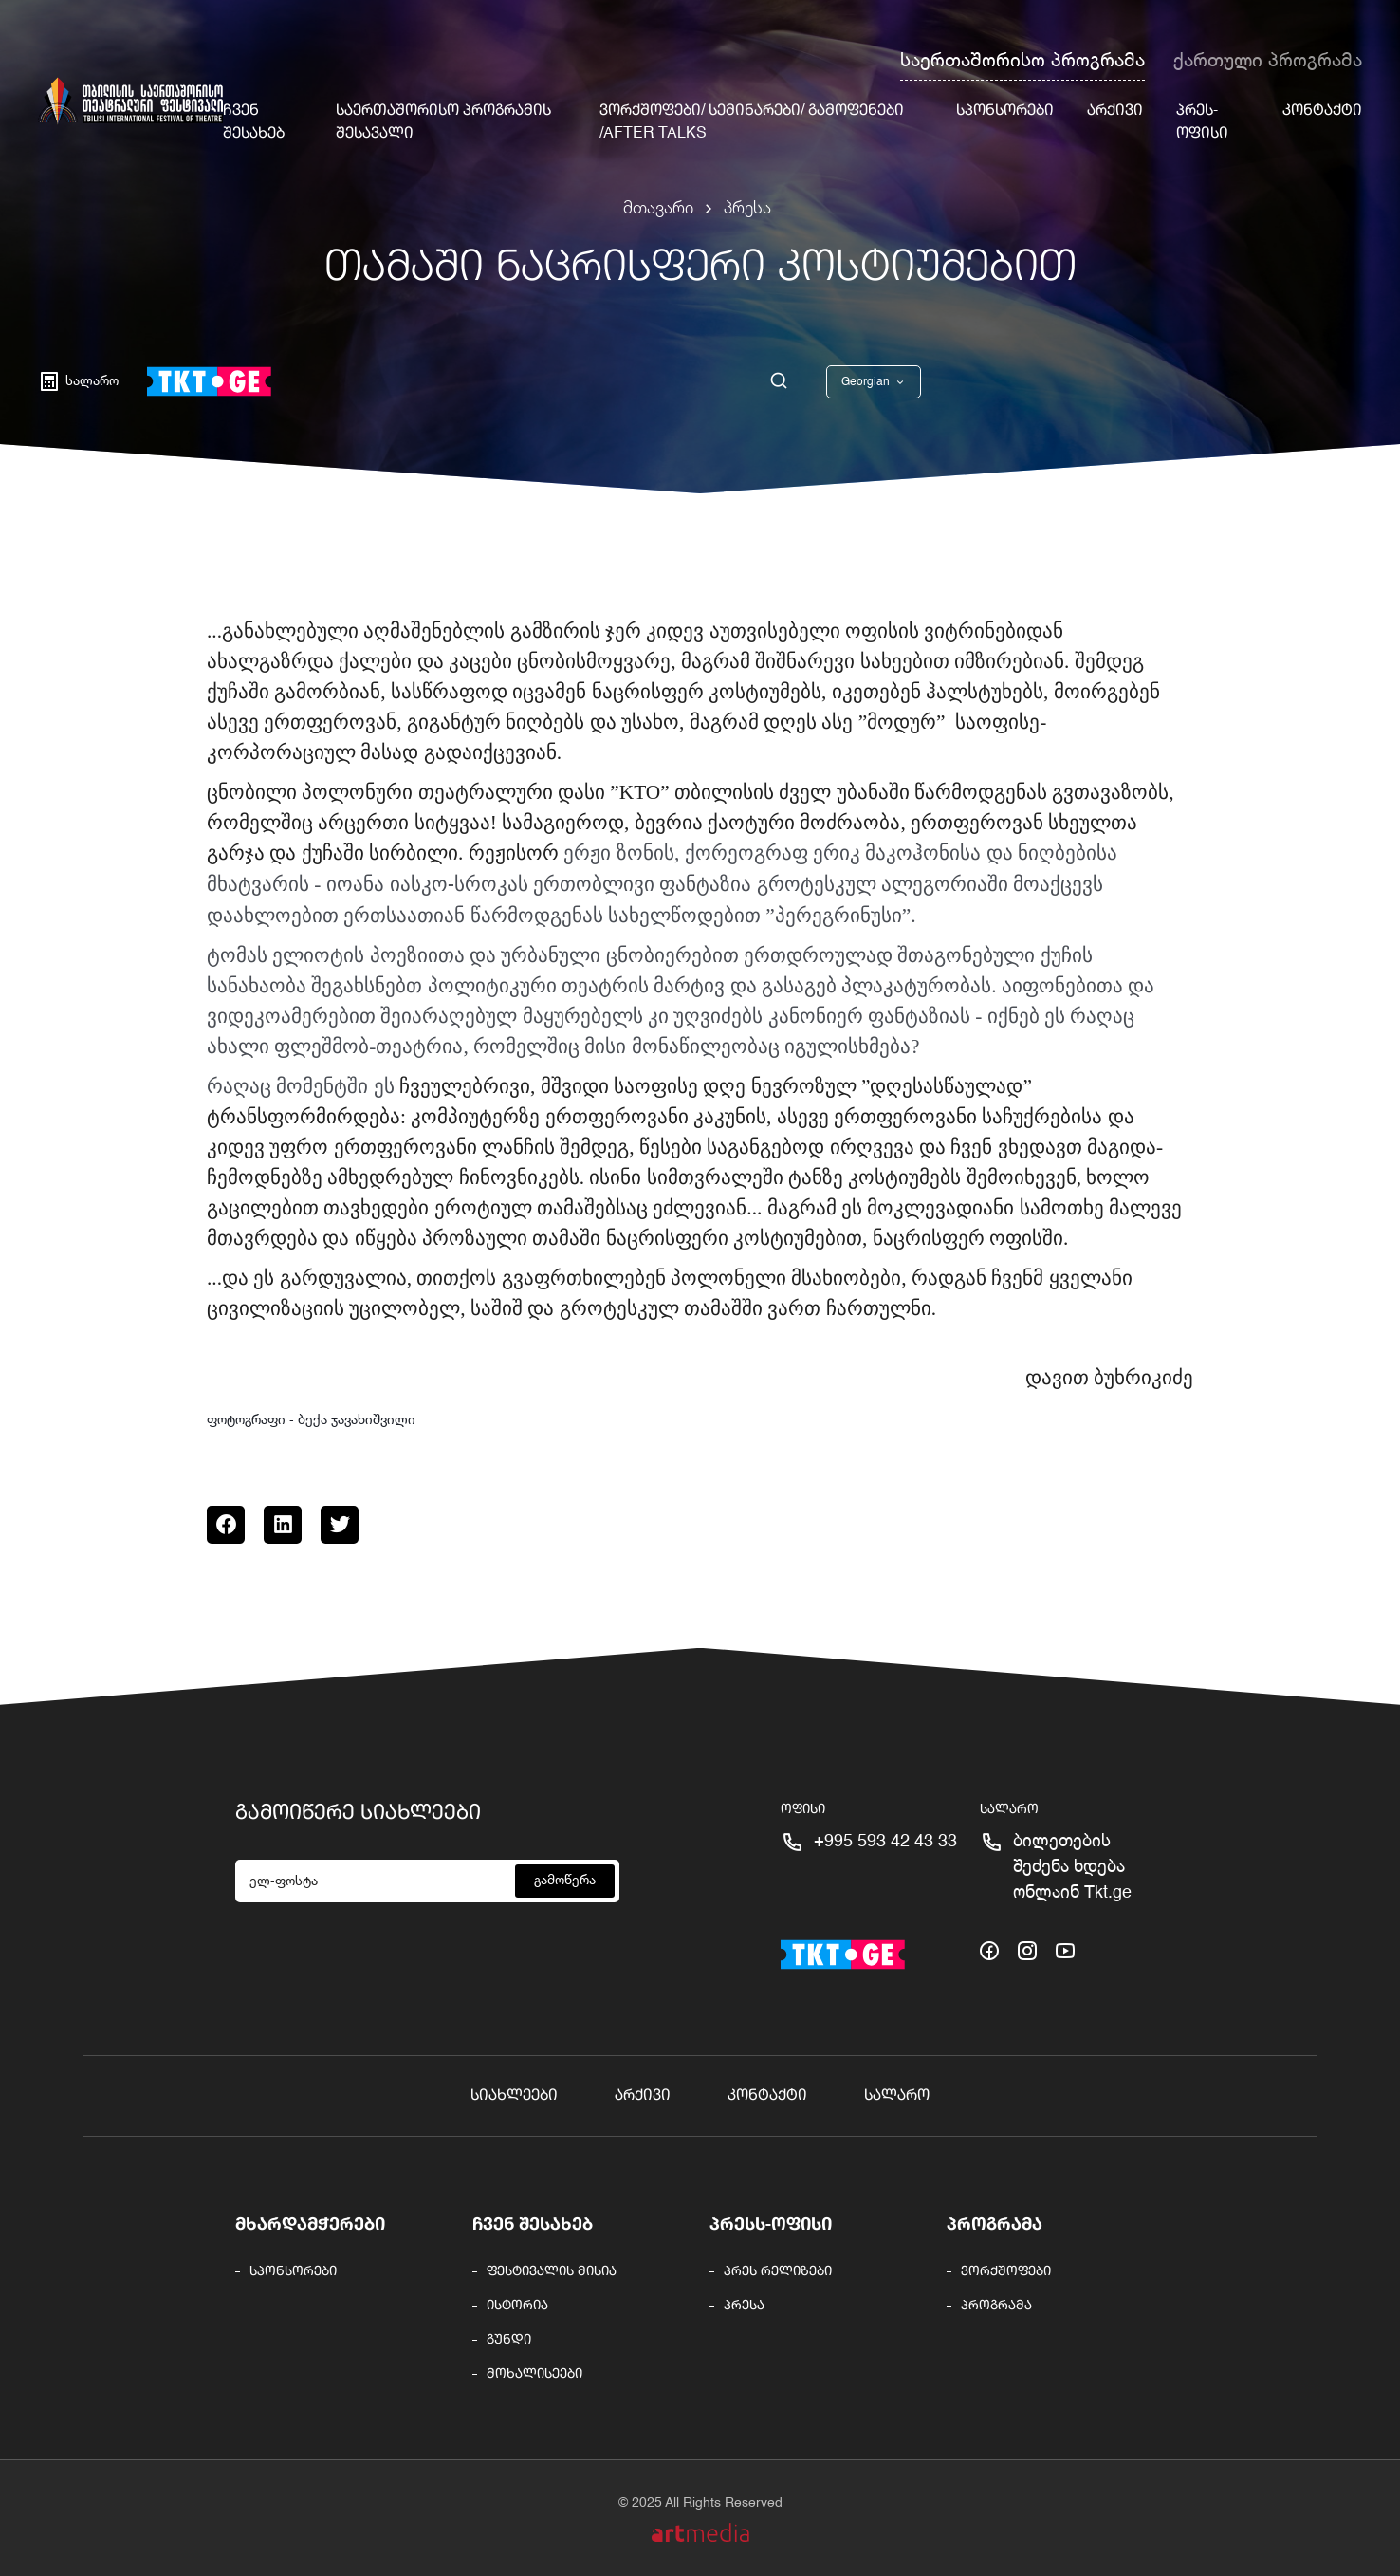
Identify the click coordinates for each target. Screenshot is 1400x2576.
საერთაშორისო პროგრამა (1022, 61)
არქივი (1115, 111)
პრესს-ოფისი (770, 2224)
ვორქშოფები (1006, 2271)
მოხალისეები (534, 2374)
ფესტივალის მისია (552, 2271)
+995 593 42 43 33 (885, 1841)
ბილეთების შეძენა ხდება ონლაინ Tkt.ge (1072, 1867)
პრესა (747, 208)
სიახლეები (514, 2095)
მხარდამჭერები (310, 2224)
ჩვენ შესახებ (532, 2224)
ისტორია (517, 2305)
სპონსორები (1005, 111)
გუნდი (509, 2339)
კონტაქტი (1322, 111)
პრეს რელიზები (778, 2271)
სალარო (897, 2095)
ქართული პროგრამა (1267, 61)
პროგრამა (994, 2224)
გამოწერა (565, 1880)
